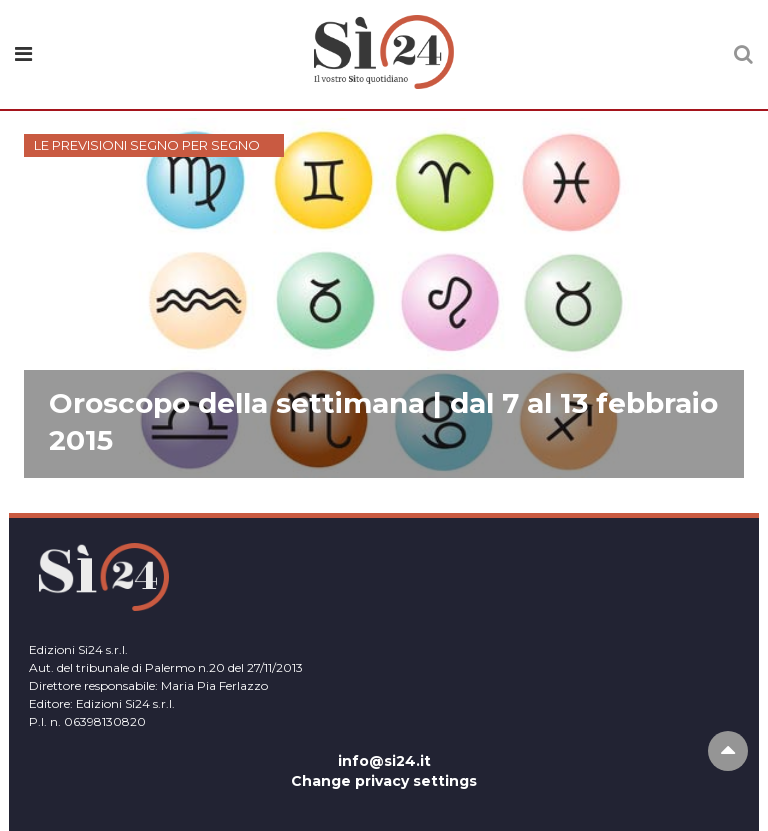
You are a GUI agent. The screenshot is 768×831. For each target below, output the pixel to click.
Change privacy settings (384, 781)
